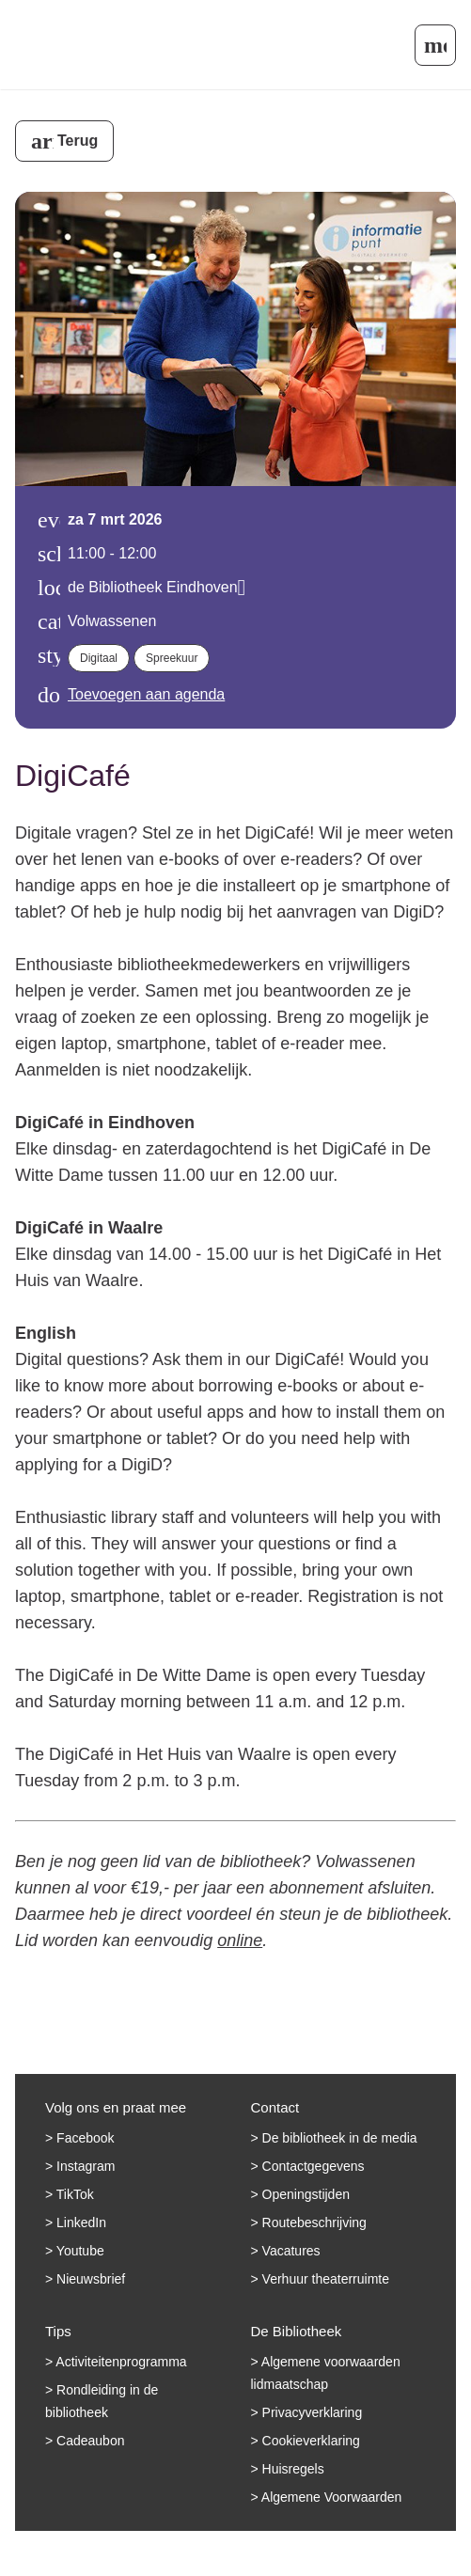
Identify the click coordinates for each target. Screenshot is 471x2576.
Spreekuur (171, 658)
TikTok (75, 2194)
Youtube (80, 2250)
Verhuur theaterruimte (325, 2278)
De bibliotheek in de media (339, 2137)
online (239, 1940)
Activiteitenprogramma (120, 2361)
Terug (77, 141)
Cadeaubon (90, 2440)
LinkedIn (81, 2222)
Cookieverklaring (311, 2440)
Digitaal (99, 658)
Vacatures (291, 2250)
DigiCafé (73, 776)
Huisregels (293, 2468)
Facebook (85, 2137)
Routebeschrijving (314, 2222)
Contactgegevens (313, 2166)
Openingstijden (306, 2194)
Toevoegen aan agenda (146, 694)
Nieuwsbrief (90, 2278)
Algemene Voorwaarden (331, 2497)
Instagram (85, 2166)
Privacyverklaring (312, 2412)
